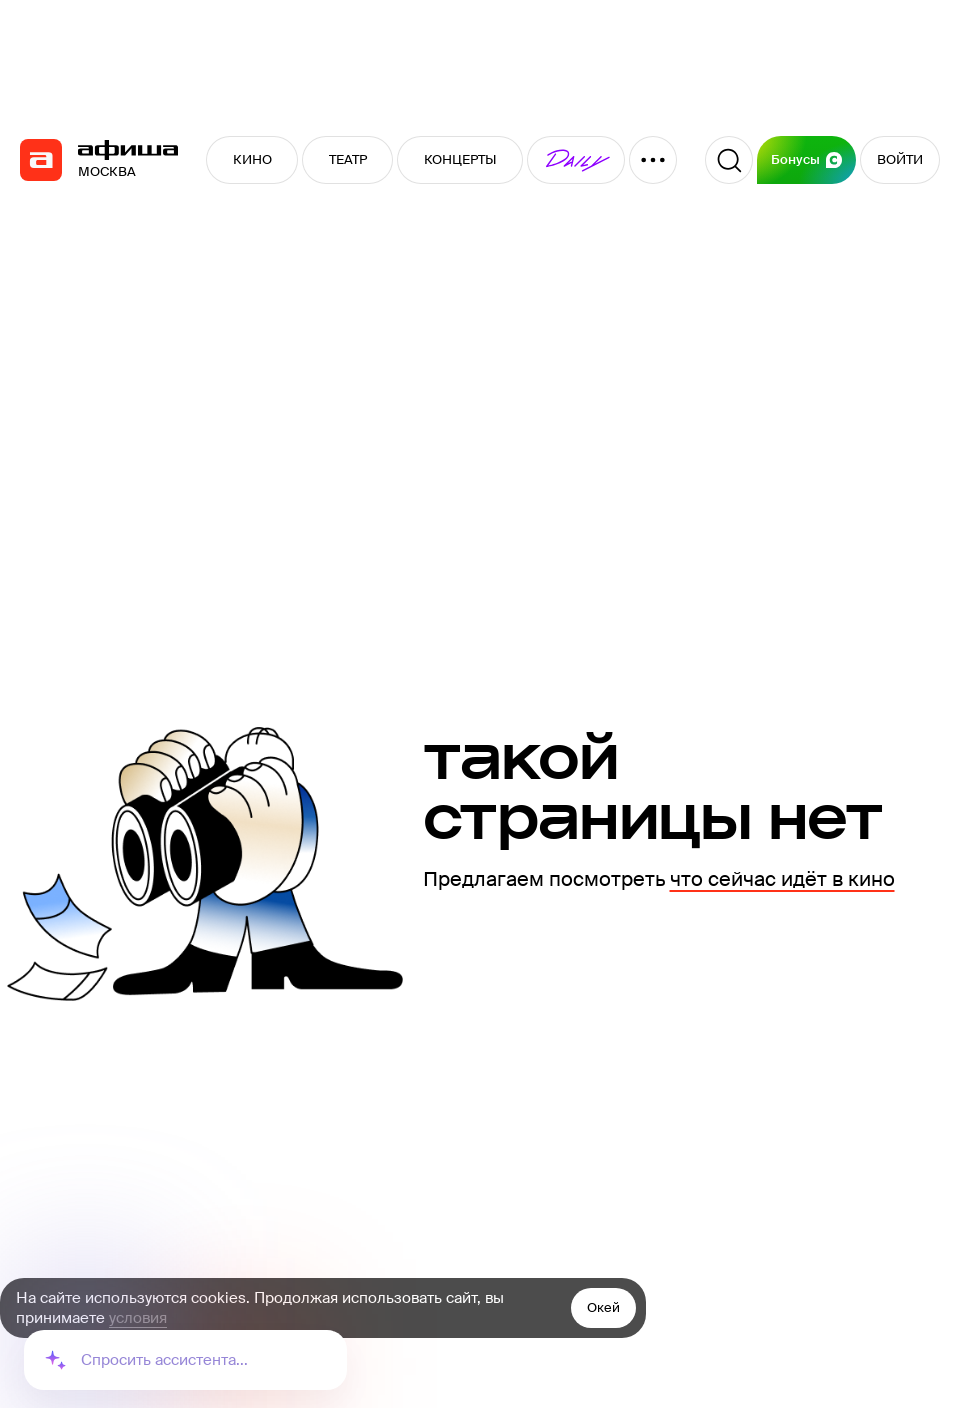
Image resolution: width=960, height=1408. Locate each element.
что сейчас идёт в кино (782, 879)
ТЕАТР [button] (348, 159)
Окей (603, 1307)
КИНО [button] (252, 159)
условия (138, 1318)
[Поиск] (729, 160)
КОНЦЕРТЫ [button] (460, 159)
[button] (576, 160)
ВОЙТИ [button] (900, 159)
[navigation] (41, 160)
